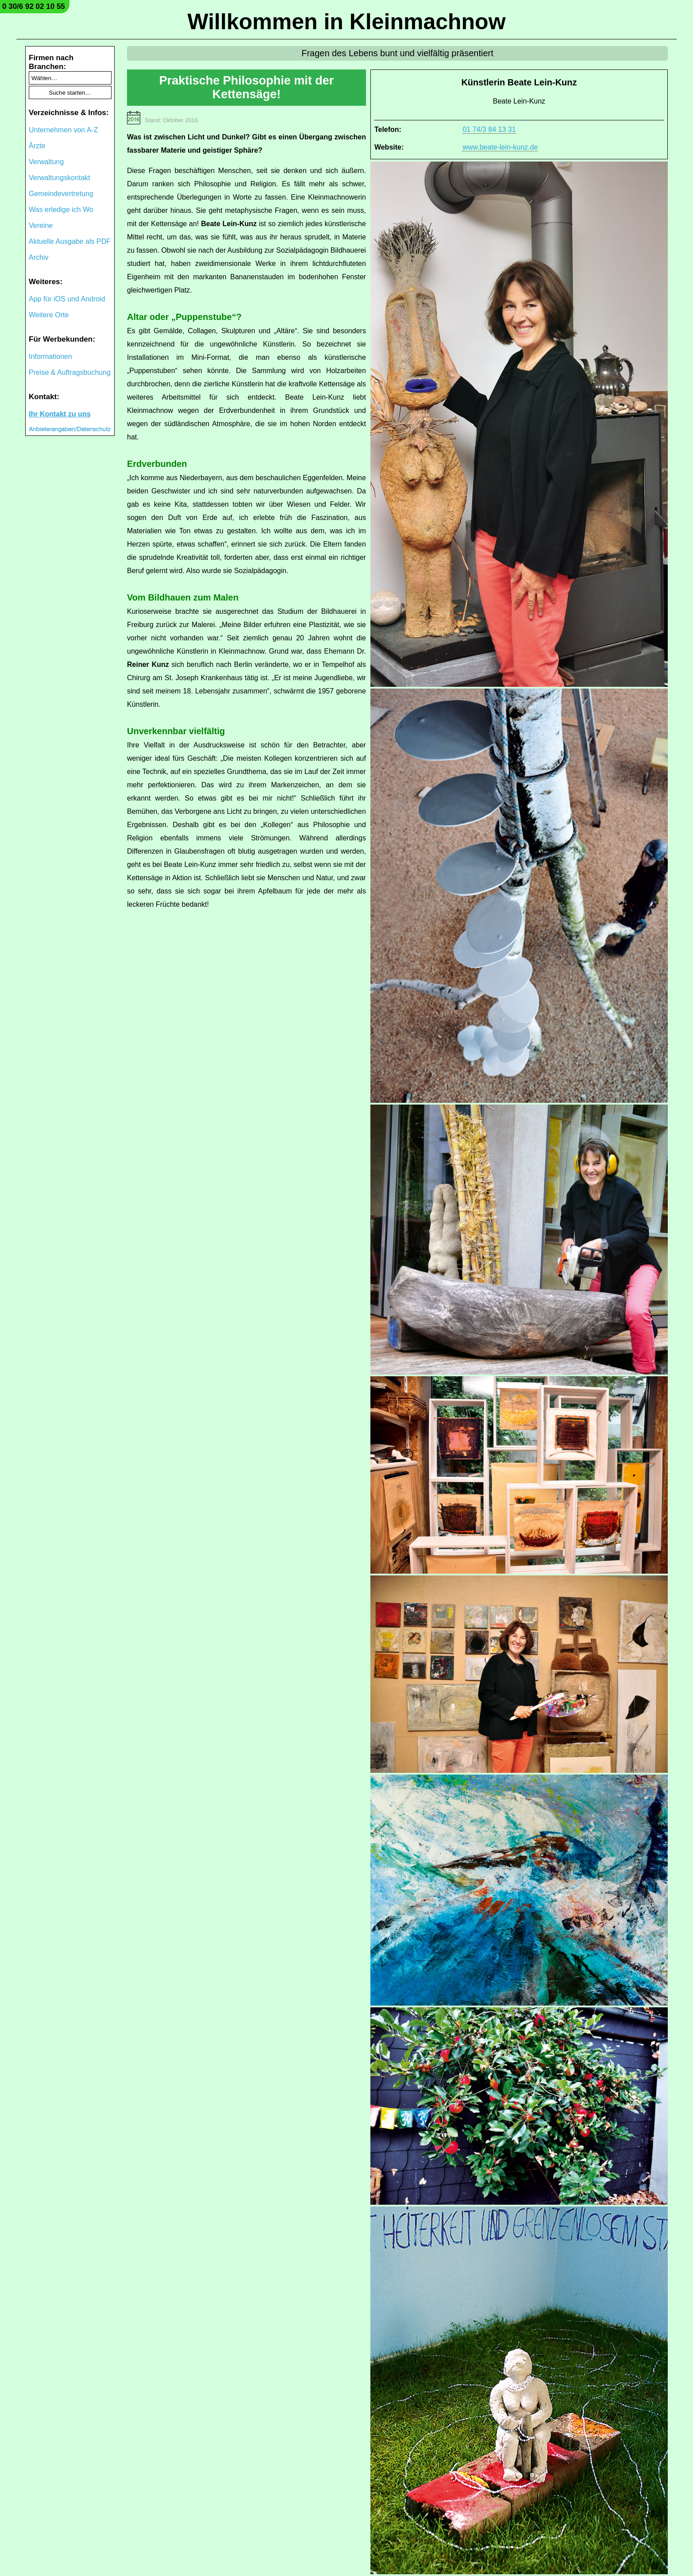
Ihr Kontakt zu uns (60, 414)
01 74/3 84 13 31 (489, 129)
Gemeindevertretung (61, 193)
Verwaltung (46, 162)
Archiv (38, 257)
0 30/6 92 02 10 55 (33, 6)
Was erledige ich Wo (61, 209)
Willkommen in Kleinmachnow (346, 21)
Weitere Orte (49, 315)
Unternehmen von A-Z (63, 130)
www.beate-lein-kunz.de (500, 147)
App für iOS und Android (67, 299)
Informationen (50, 356)
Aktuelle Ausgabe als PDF (70, 241)
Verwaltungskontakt (59, 177)
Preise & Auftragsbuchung (70, 372)
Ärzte (37, 146)
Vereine (41, 225)
